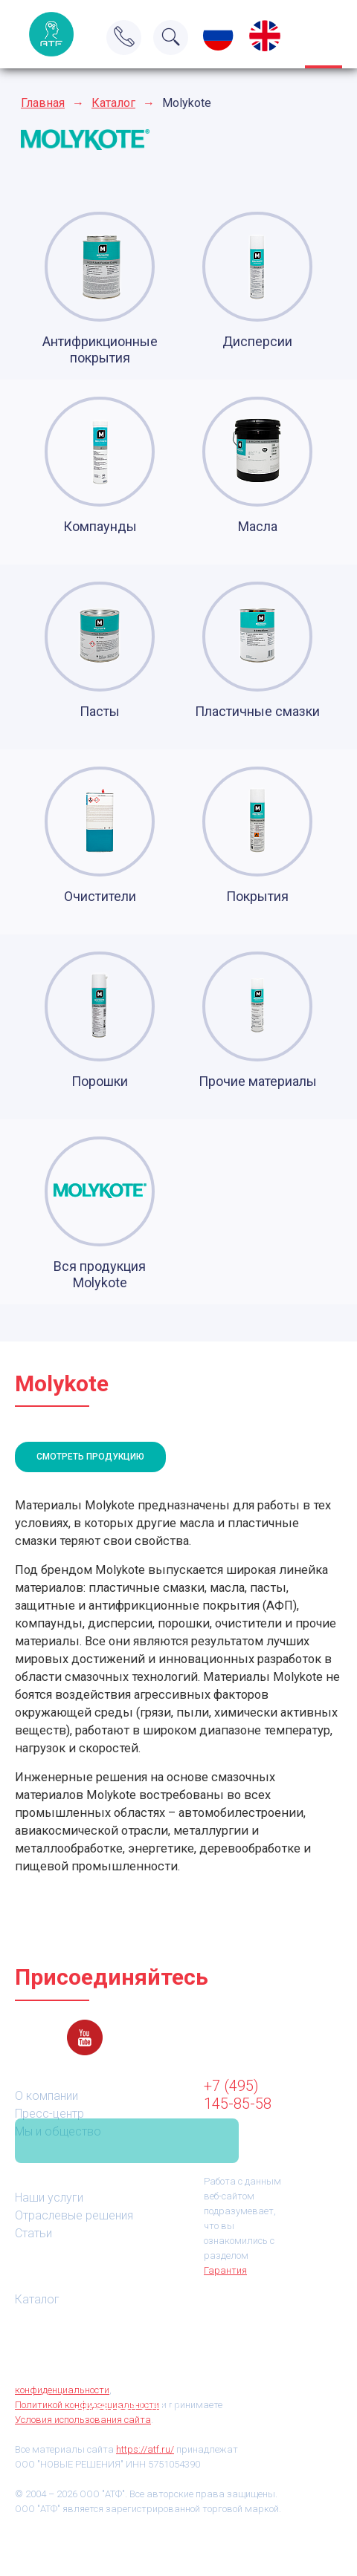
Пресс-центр (49, 2114)
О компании (46, 2096)
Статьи (33, 2233)
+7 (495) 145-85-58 (237, 2094)
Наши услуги (49, 2197)
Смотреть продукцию (90, 1456)
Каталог (113, 103)
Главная (43, 103)
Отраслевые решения (74, 2215)
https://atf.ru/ (145, 2449)
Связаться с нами (127, 2140)
